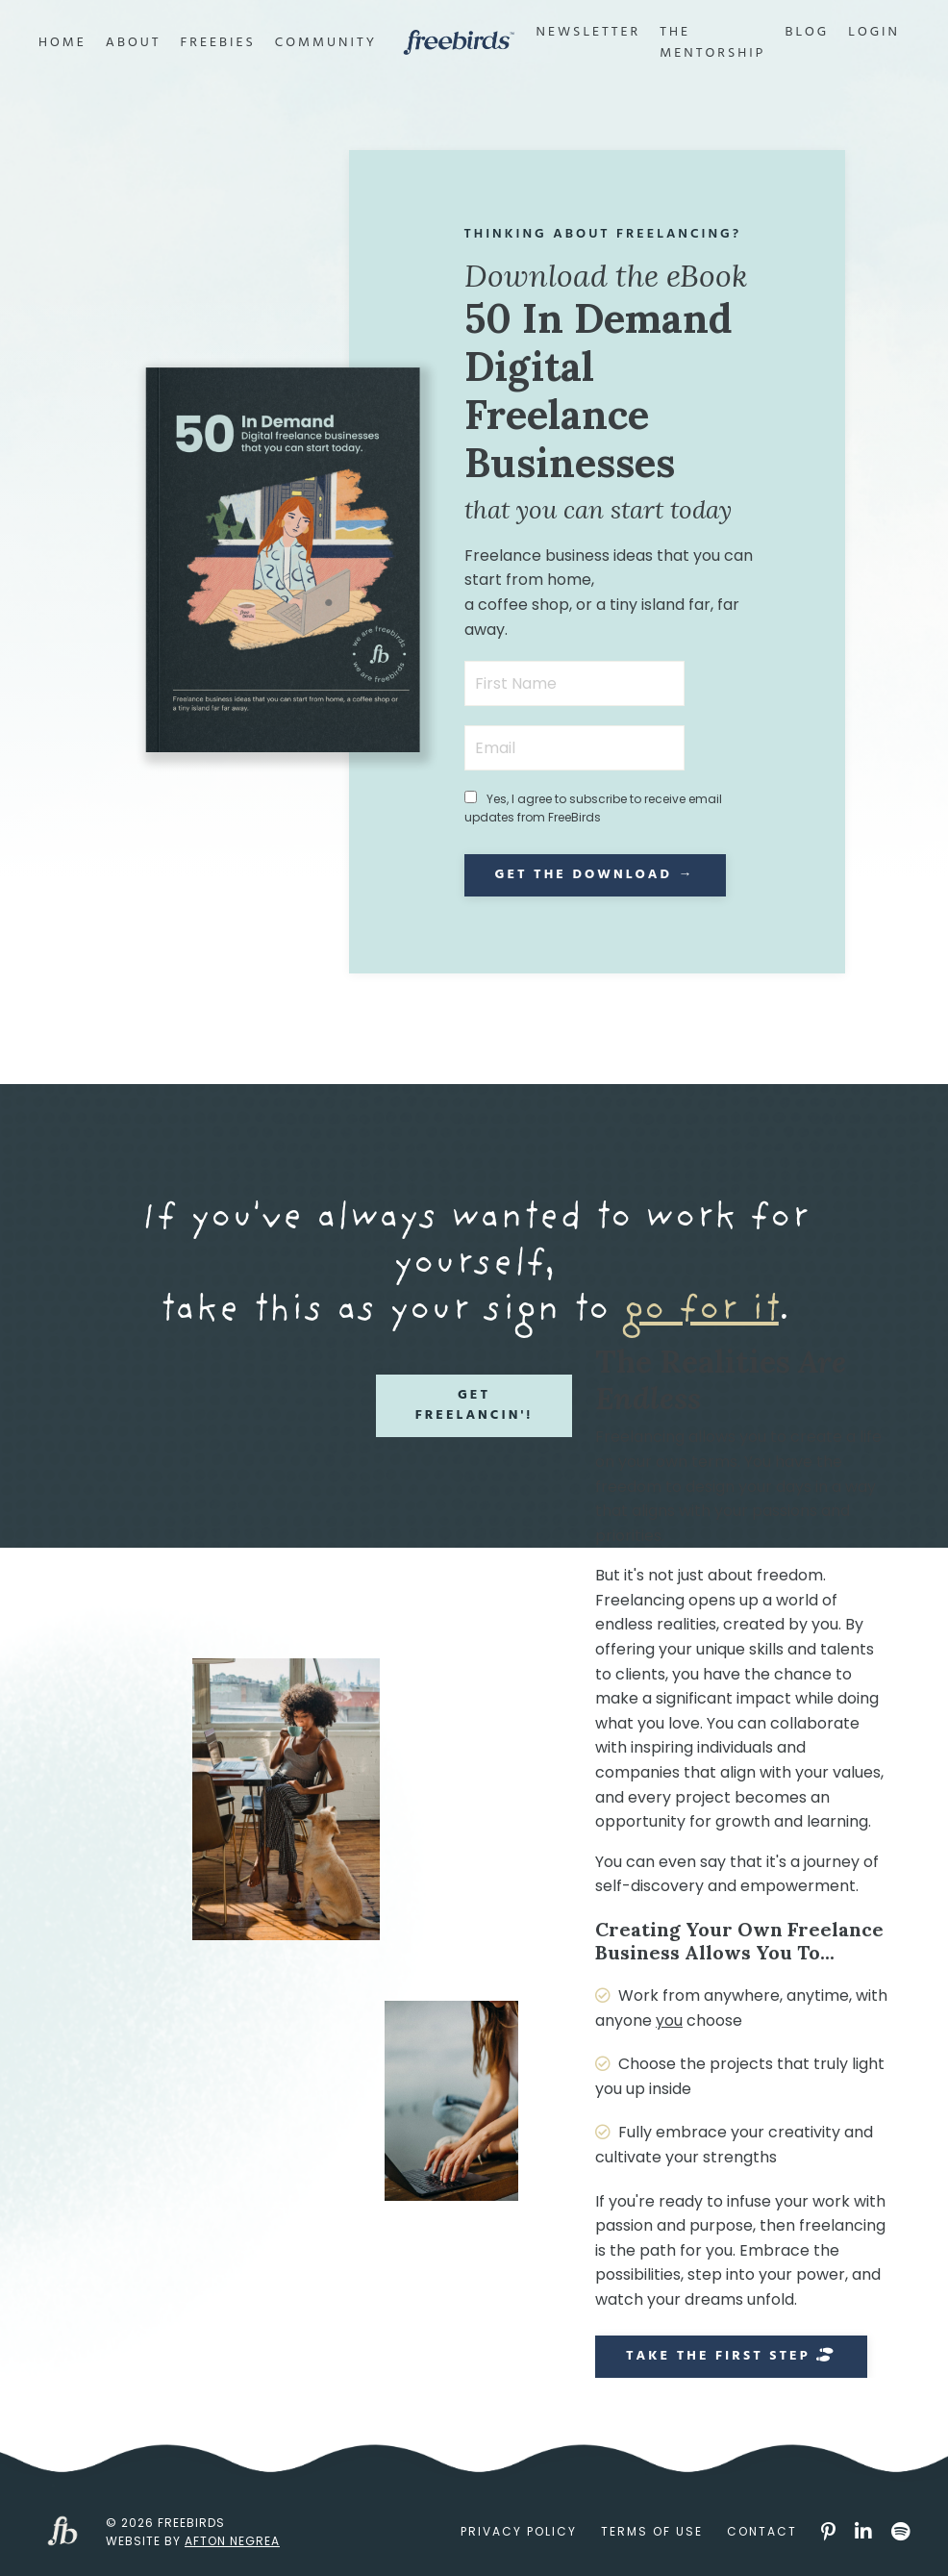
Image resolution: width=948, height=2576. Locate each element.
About (134, 43)
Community (326, 43)
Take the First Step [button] (731, 2356)
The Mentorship (712, 43)
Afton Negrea (232, 2541)
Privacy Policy (519, 2531)
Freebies (217, 43)
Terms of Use (652, 2531)
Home (62, 43)
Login (874, 32)
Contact (762, 2531)
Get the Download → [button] (595, 875)
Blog (807, 32)
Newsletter (588, 32)
